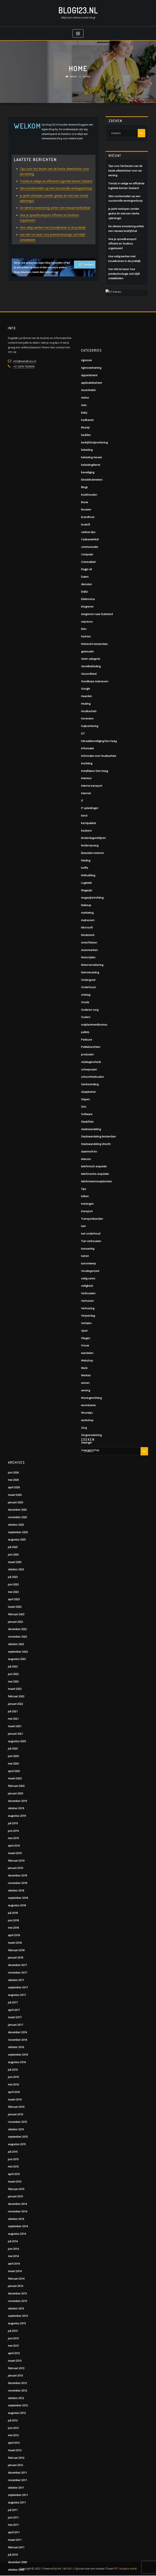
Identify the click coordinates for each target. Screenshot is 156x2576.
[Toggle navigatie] (78, 33)
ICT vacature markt (126, 2568)
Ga (141, 133)
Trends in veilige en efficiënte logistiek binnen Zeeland (53, 184)
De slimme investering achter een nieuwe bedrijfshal (52, 208)
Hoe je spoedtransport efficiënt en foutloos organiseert (54, 215)
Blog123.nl (78, 10)
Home (73, 77)
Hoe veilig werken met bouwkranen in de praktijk (50, 222)
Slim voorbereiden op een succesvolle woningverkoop (53, 190)
